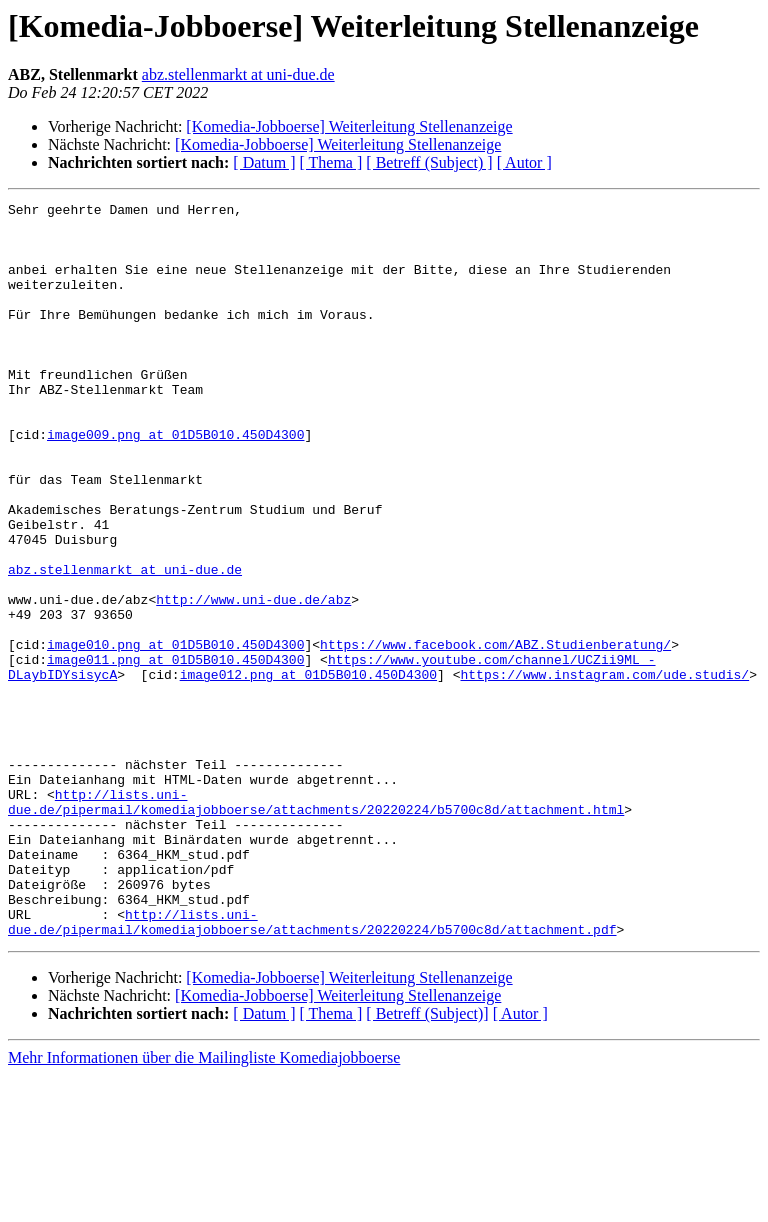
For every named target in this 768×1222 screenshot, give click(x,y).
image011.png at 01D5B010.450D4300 (175, 752)
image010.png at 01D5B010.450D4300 (175, 734)
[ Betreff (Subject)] (427, 1160)
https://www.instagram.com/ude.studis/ (604, 770)
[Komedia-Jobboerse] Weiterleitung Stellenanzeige (349, 126)
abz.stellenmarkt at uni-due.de (238, 74)
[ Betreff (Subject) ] (429, 162)
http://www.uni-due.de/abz (253, 680)
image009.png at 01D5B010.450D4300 (175, 482)
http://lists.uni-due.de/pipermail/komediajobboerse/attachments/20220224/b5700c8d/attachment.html (316, 923)
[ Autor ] (524, 162)
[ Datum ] (264, 162)
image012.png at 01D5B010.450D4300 (308, 770)
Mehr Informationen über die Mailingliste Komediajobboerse (204, 1204)
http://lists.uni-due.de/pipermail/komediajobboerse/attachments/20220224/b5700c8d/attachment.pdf (312, 1067)
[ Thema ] (331, 162)
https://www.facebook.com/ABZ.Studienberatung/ (495, 734)
